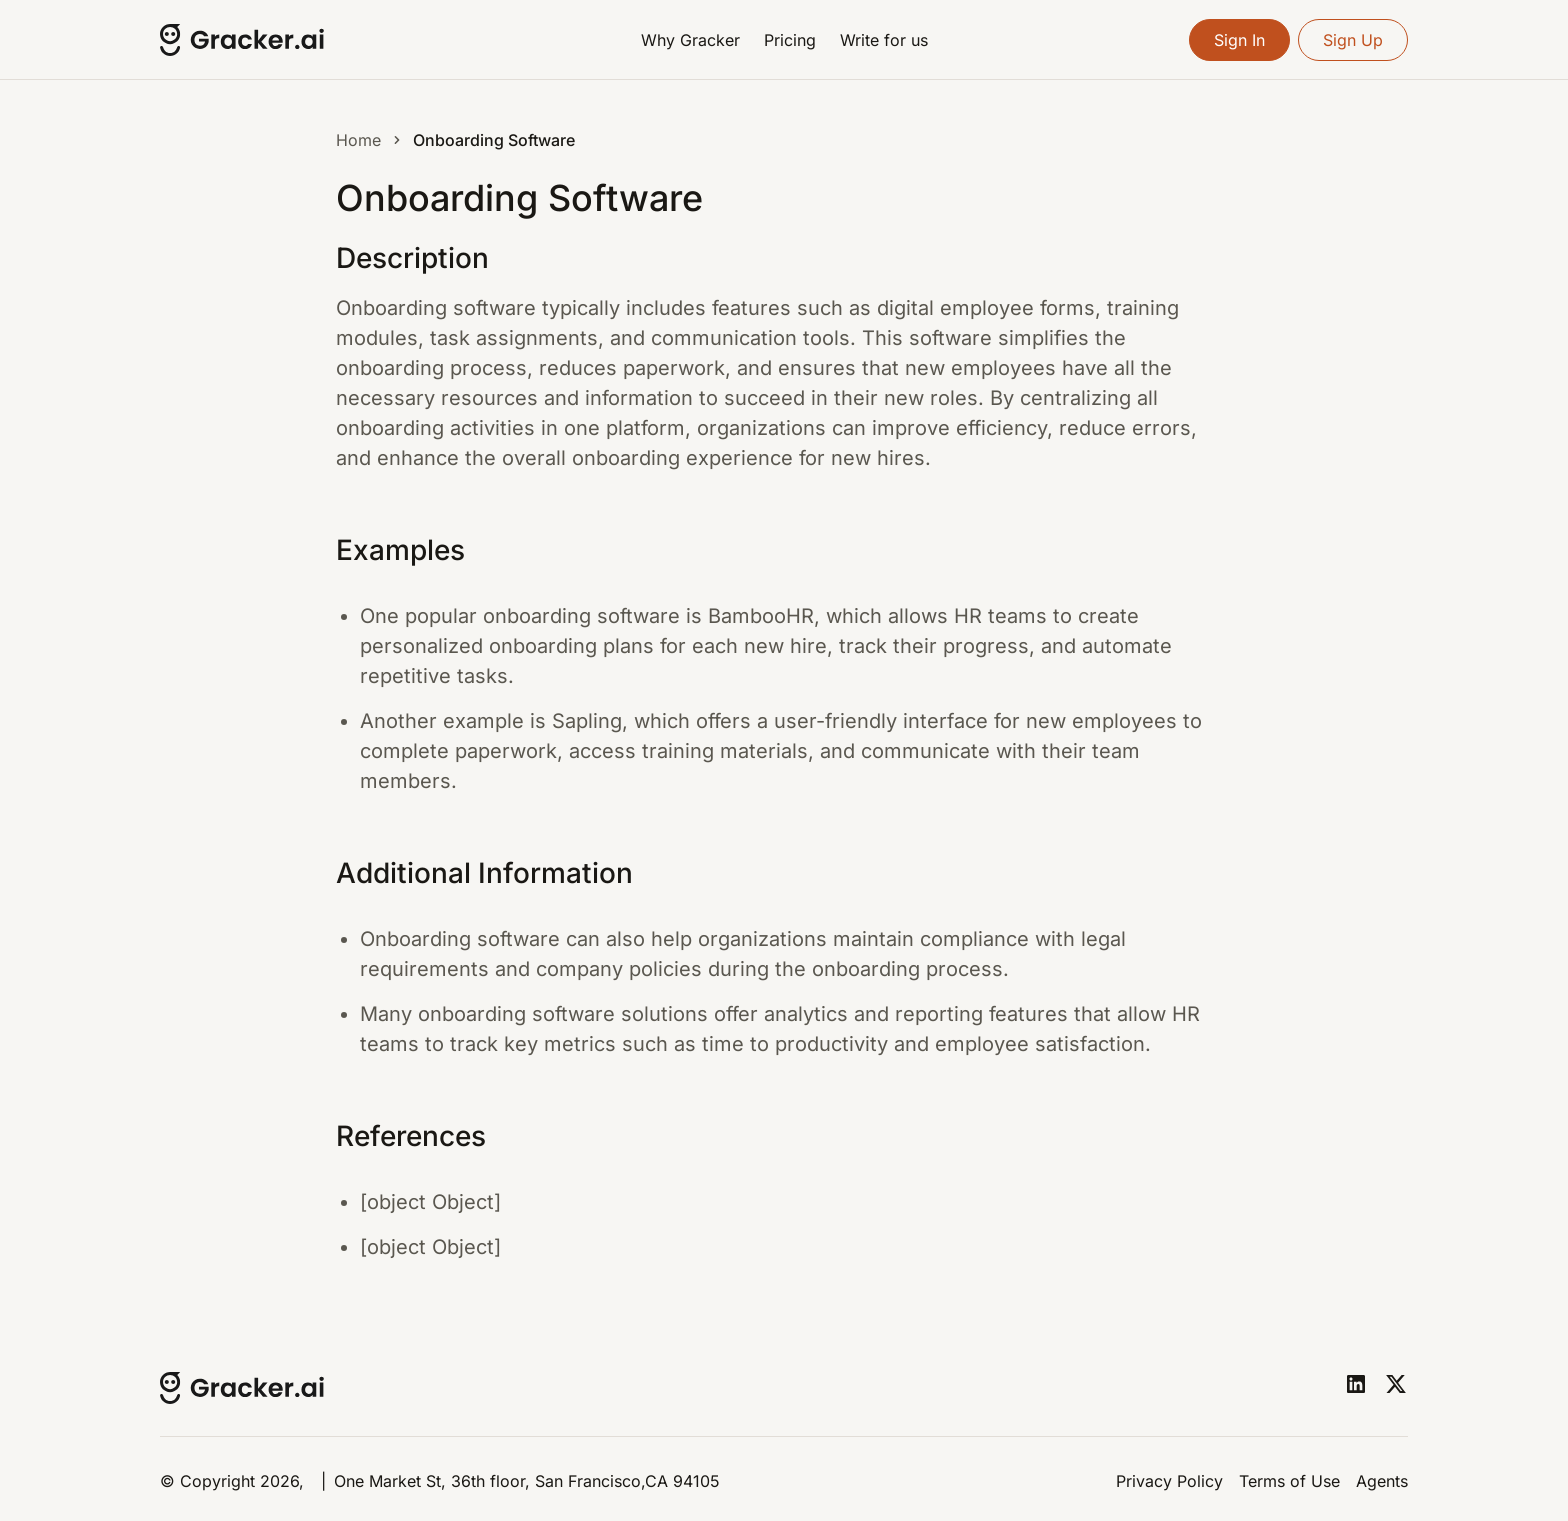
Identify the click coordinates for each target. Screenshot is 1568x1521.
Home (358, 140)
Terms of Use (1289, 1481)
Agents (1382, 1481)
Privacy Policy (1169, 1481)
